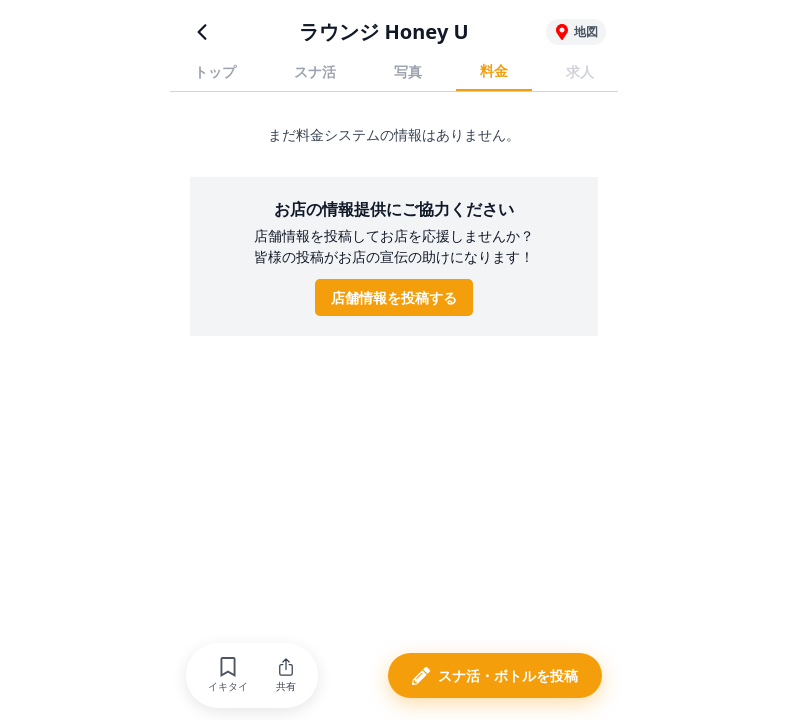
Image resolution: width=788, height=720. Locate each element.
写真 (408, 71)
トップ (215, 71)
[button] (228, 675)
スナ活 (315, 71)
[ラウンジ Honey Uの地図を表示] (576, 32)
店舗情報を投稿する (394, 297)
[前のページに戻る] (202, 32)
